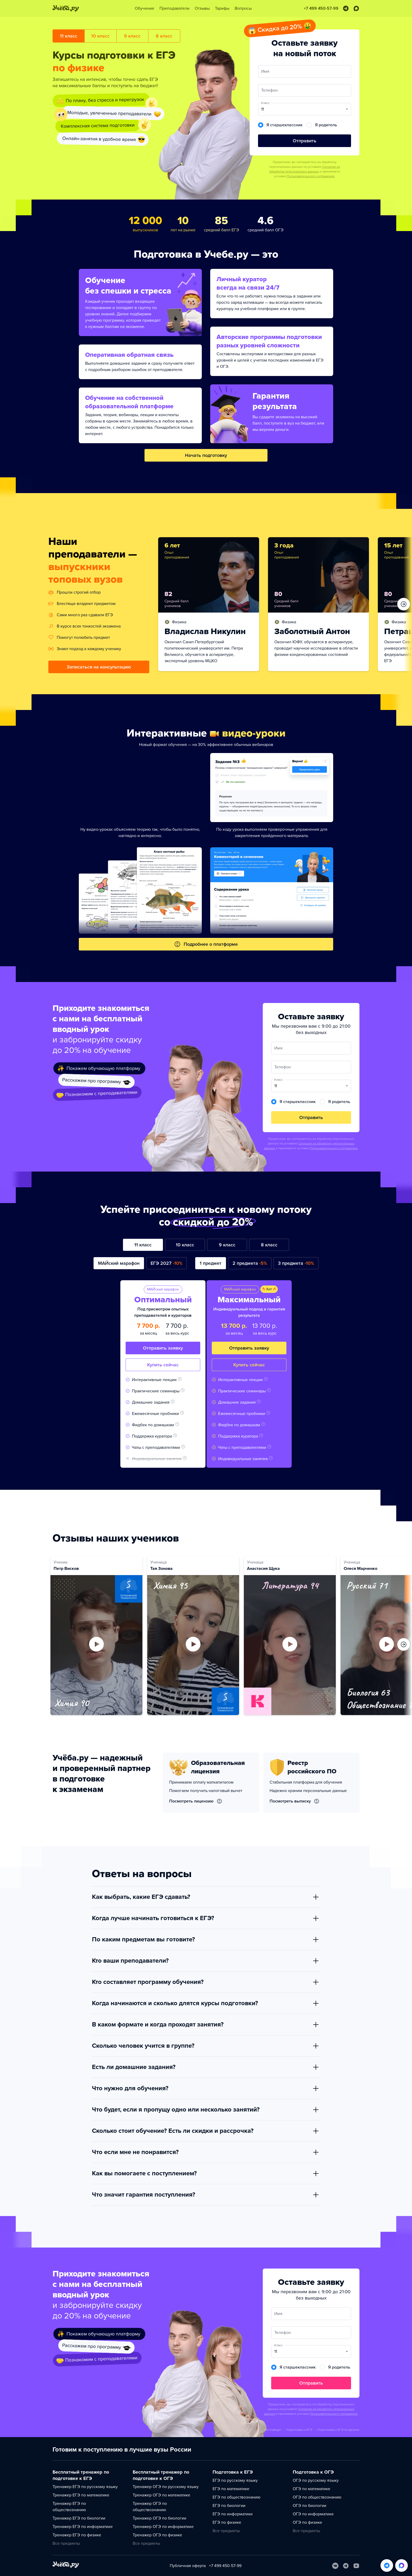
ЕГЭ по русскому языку (235, 2480)
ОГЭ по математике (311, 2488)
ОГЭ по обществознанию (317, 2497)
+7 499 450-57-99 (225, 2565)
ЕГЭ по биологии (229, 2505)
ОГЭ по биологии (309, 2505)
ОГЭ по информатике (313, 2514)
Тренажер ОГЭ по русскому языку (166, 2486)
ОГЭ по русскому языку (316, 2480)
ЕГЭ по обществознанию (236, 2497)
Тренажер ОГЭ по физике (157, 2535)
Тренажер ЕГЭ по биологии (79, 2518)
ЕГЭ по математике (231, 2488)
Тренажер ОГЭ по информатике (163, 2526)
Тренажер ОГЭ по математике (161, 2495)
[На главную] (66, 2566)
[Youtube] (356, 2566)
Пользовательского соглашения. (311, 176)
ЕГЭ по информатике (233, 2514)
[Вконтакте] (335, 2566)
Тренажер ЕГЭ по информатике (83, 2526)
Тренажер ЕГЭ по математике (81, 2495)
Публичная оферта (188, 2565)
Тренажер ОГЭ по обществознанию (150, 2506)
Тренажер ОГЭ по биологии (159, 2518)
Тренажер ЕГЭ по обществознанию (69, 2506)
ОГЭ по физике (307, 2522)
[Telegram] (346, 2566)
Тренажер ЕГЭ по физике (77, 2535)
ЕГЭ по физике (227, 2522)
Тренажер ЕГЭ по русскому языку (85, 2486)
